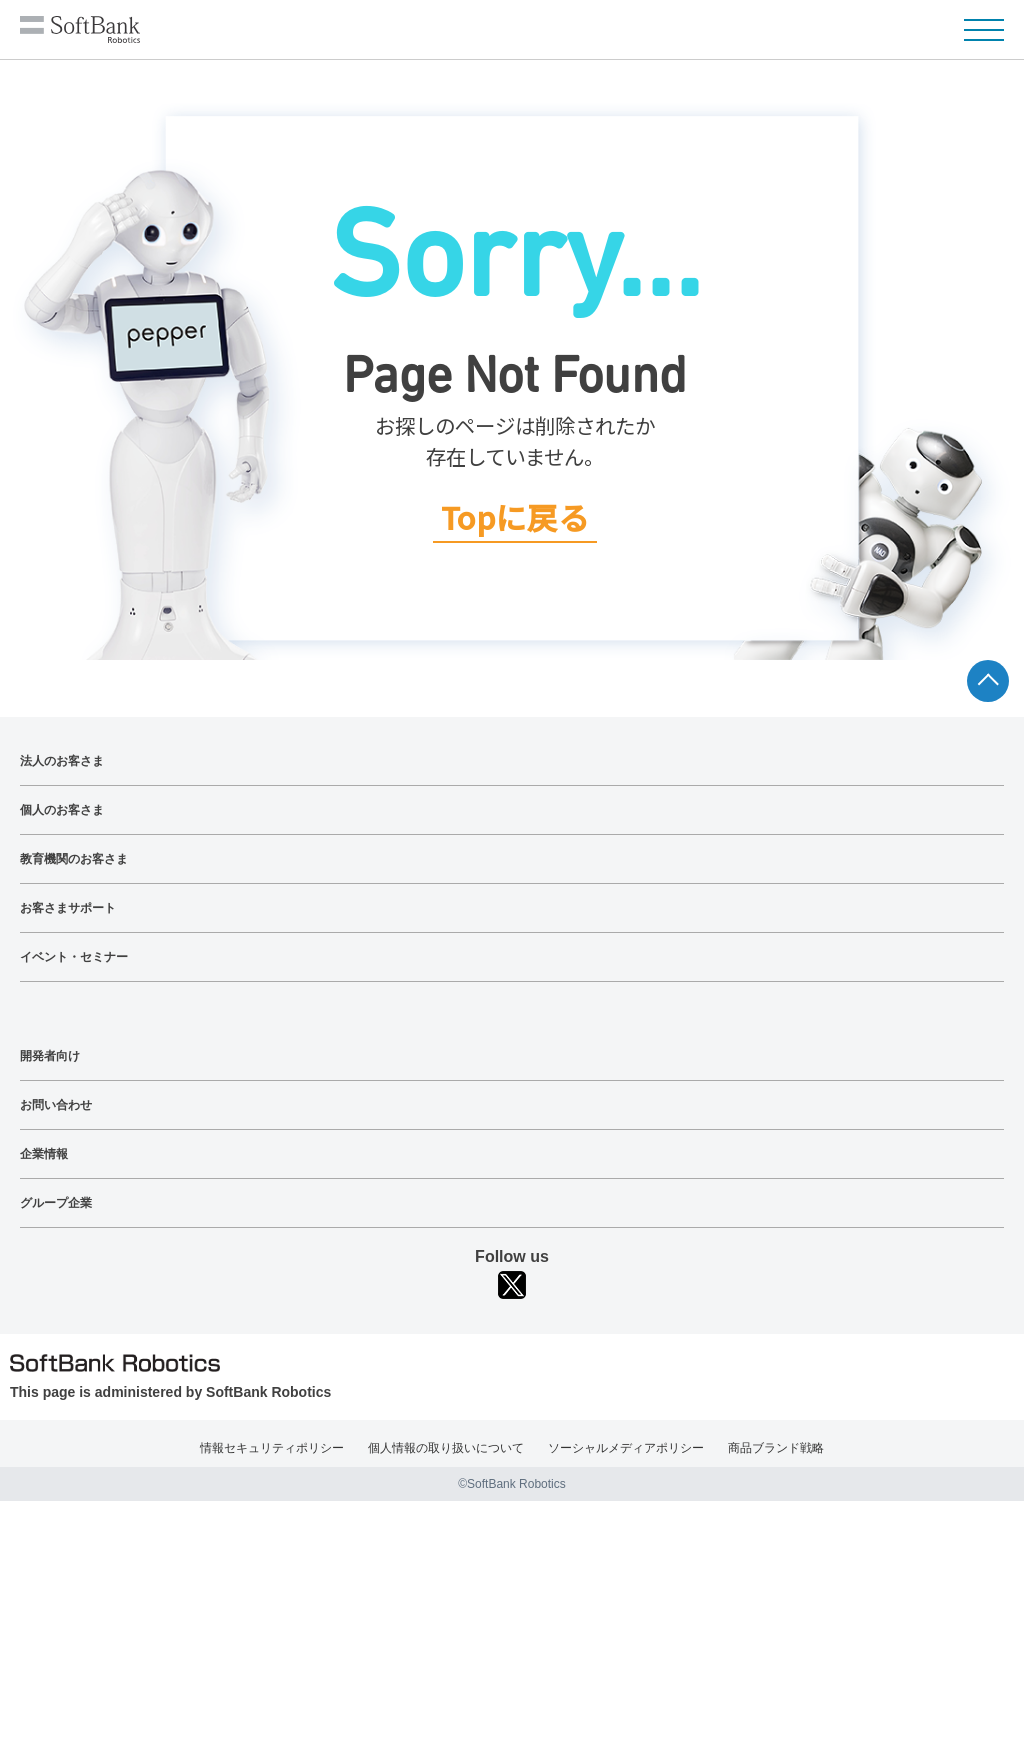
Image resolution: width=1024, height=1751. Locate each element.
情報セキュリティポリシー (272, 1448)
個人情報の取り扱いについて (446, 1448)
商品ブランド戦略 (776, 1448)
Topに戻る (515, 518)
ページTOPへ (988, 681)
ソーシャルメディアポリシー (626, 1448)
